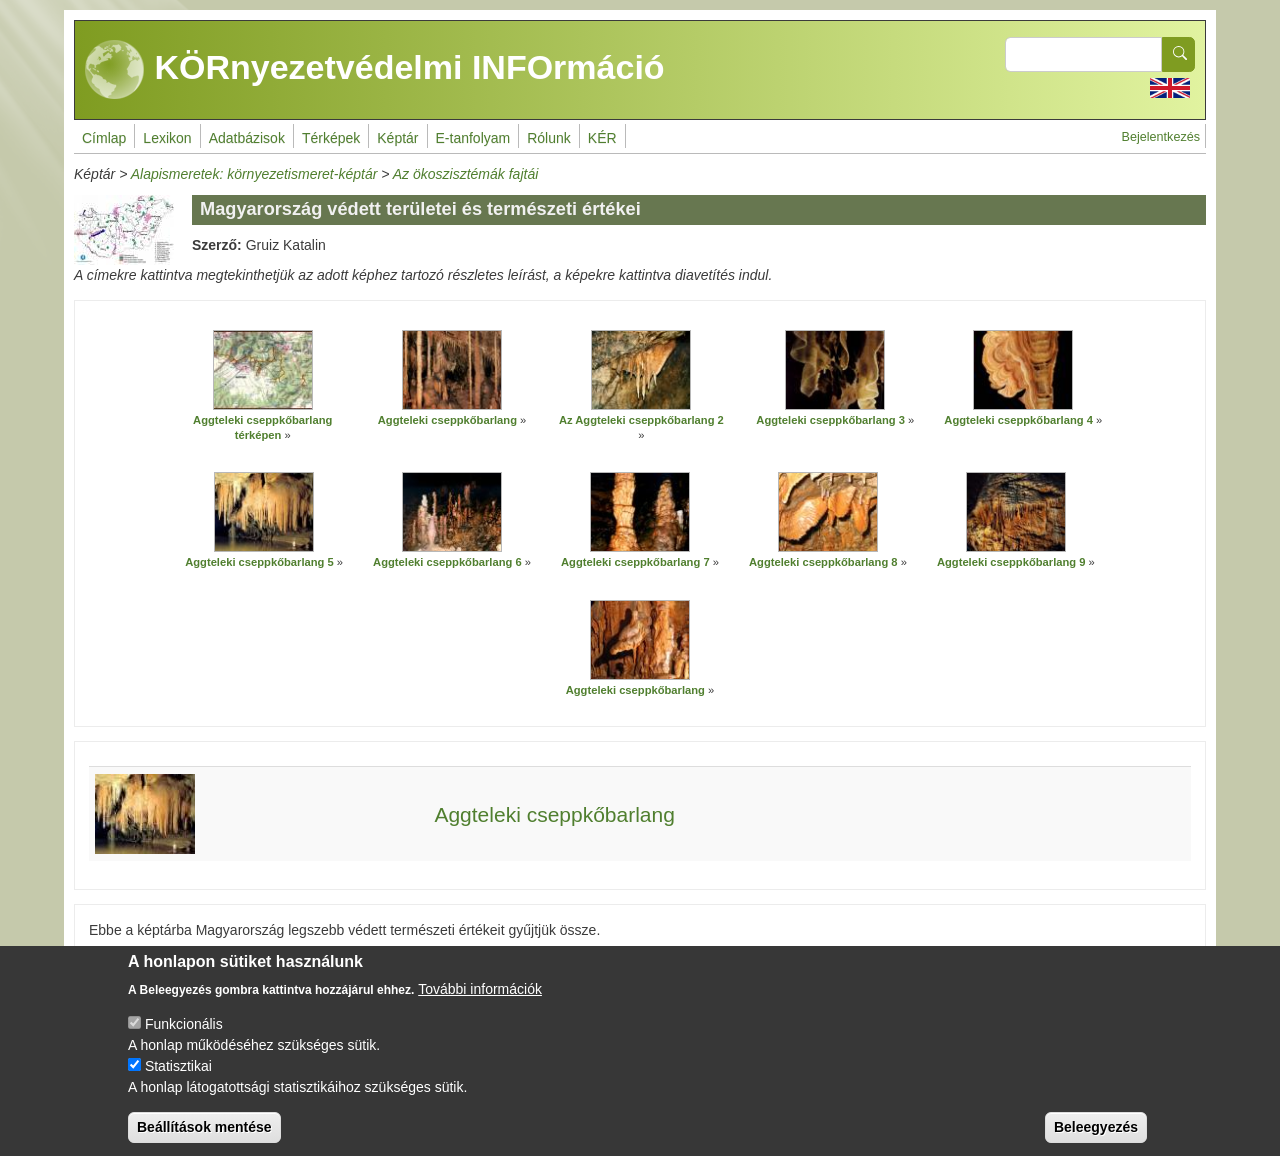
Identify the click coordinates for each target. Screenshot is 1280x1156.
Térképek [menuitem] (331, 138)
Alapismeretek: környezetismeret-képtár (254, 174)
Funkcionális (184, 1039)
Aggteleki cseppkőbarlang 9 (1011, 562)
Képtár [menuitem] (397, 138)
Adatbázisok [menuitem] (247, 138)
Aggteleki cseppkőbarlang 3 (830, 420)
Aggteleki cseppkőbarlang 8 (823, 562)
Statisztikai (178, 1081)
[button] (263, 370)
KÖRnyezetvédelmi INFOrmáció (375, 70)
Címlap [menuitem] (104, 138)
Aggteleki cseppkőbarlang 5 (259, 562)
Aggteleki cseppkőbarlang (447, 420)
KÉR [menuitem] (602, 138)
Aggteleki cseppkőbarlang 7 (635, 562)
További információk (480, 1004)
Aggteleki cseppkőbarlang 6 (447, 562)
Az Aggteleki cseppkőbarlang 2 (641, 420)
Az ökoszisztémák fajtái (466, 174)
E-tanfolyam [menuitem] (473, 138)
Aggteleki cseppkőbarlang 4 (1018, 420)
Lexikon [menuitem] (167, 138)
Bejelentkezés (1161, 137)
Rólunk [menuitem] (549, 138)
